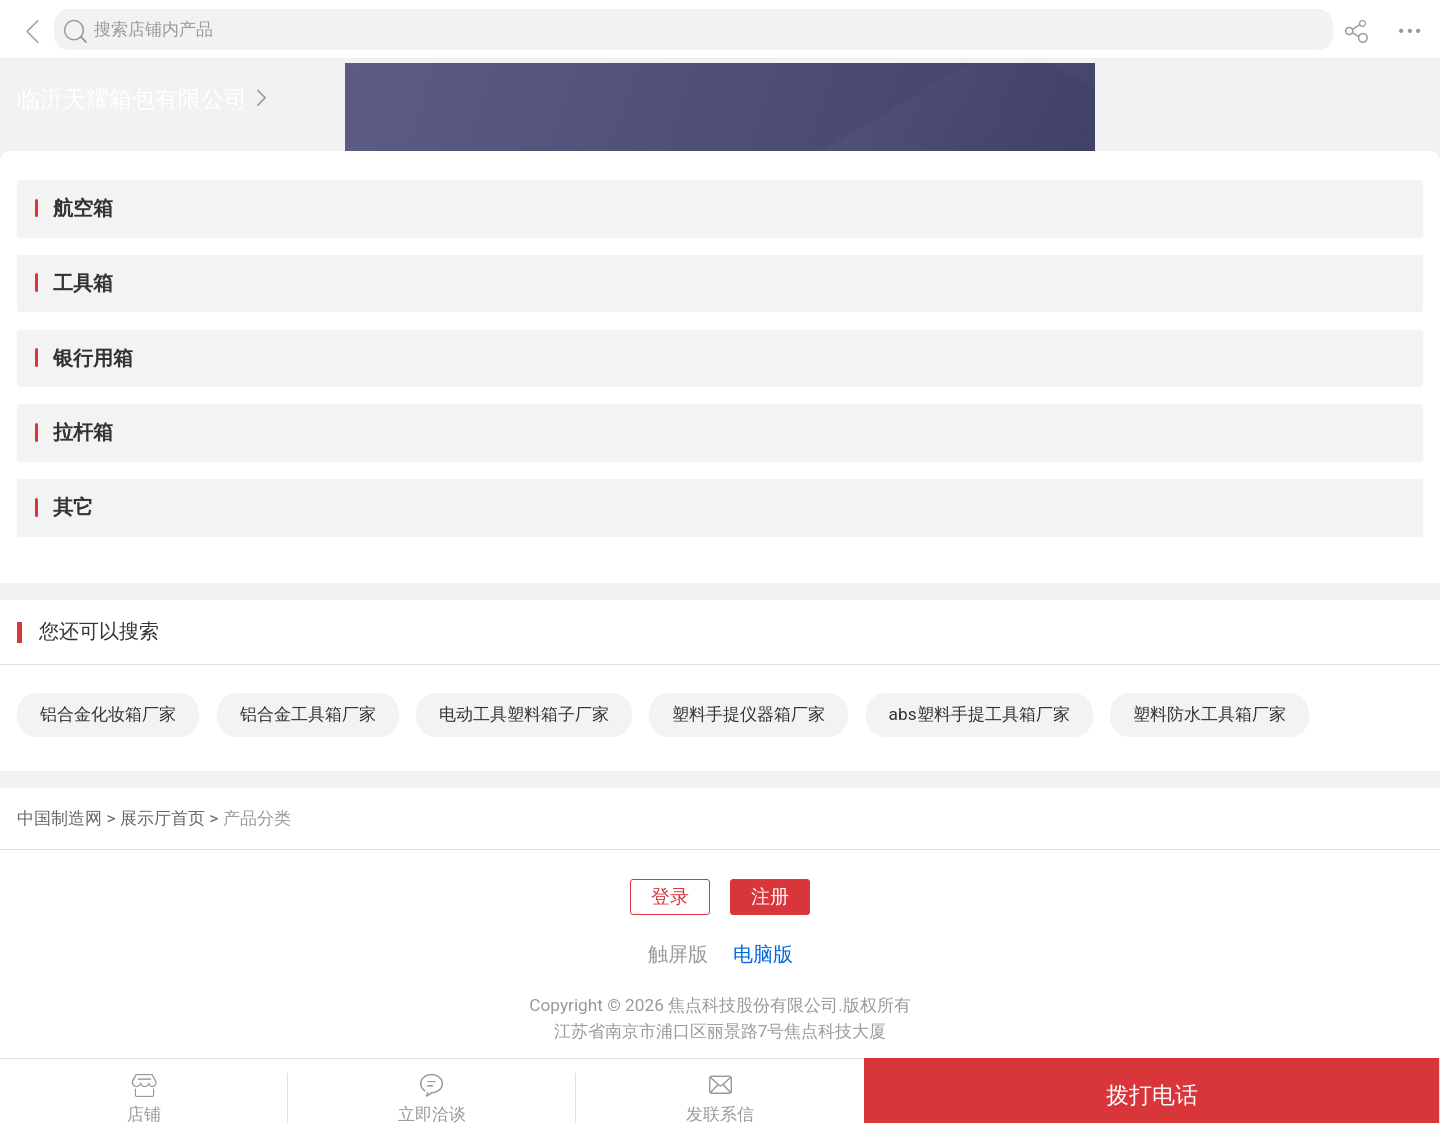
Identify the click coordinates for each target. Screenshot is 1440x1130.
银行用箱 (93, 358)
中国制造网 (59, 818)
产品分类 (257, 818)
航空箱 (83, 208)
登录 (670, 897)
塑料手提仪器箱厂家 (748, 714)
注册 (770, 897)
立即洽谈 (431, 1099)
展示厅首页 (162, 818)
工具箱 (83, 283)
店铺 (143, 1099)
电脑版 (763, 954)
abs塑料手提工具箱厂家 (979, 714)
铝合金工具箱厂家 (308, 714)
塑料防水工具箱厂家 (1209, 714)
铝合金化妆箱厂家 (108, 714)
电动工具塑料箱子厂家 (524, 714)
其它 (73, 507)
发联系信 (720, 1099)
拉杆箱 (83, 432)
